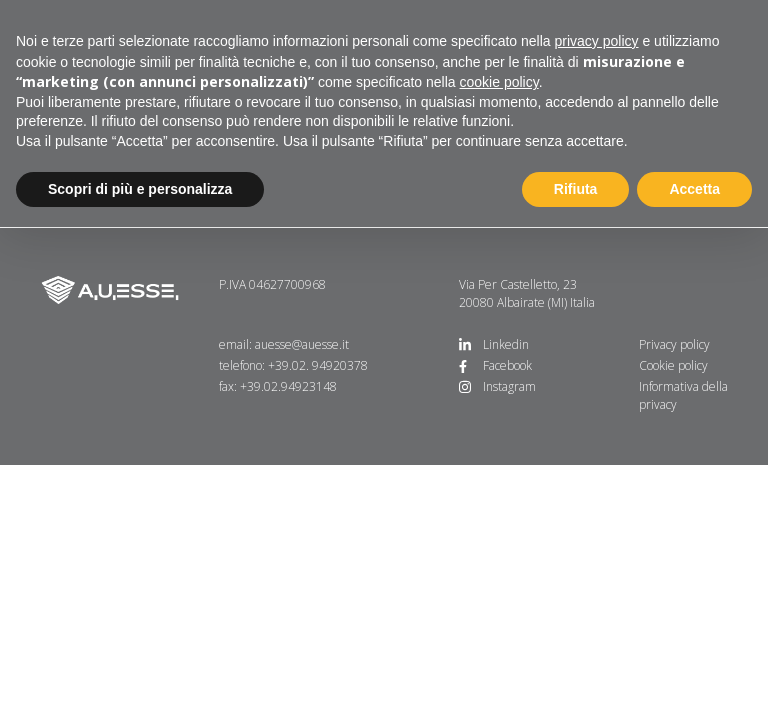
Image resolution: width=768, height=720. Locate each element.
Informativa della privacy (683, 395)
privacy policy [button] (597, 41)
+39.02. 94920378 (318, 365)
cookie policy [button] (499, 82)
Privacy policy (674, 344)
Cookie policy (673, 365)
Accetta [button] (694, 189)
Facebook (507, 365)
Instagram (509, 386)
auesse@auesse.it (302, 344)
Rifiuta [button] (576, 189)
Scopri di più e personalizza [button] (140, 189)
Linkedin (506, 344)
